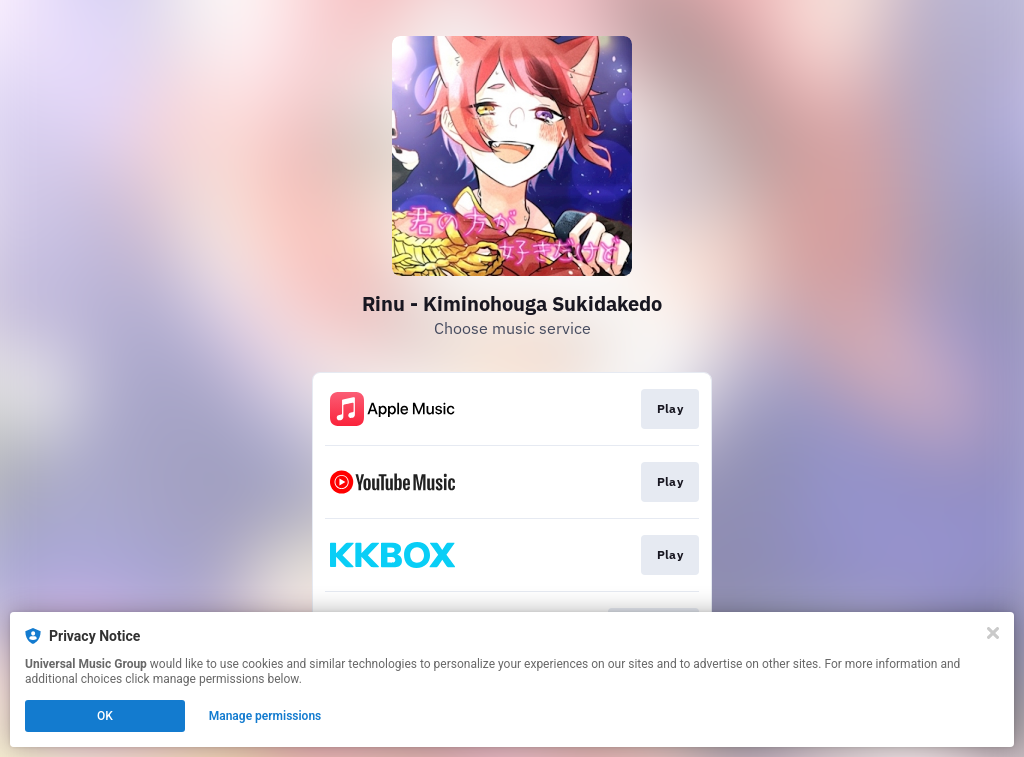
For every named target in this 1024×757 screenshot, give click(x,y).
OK (105, 716)
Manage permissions (265, 716)
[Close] (993, 633)
